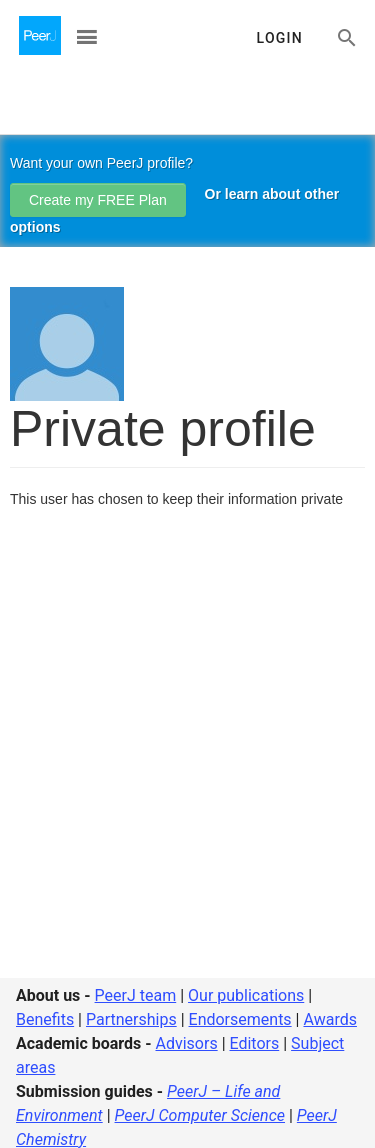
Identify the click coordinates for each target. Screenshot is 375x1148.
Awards (329, 1019)
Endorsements (240, 1019)
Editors (255, 1043)
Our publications (246, 995)
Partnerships (131, 1019)
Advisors (186, 1043)
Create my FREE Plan (98, 200)
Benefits (45, 1019)
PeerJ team (136, 995)
